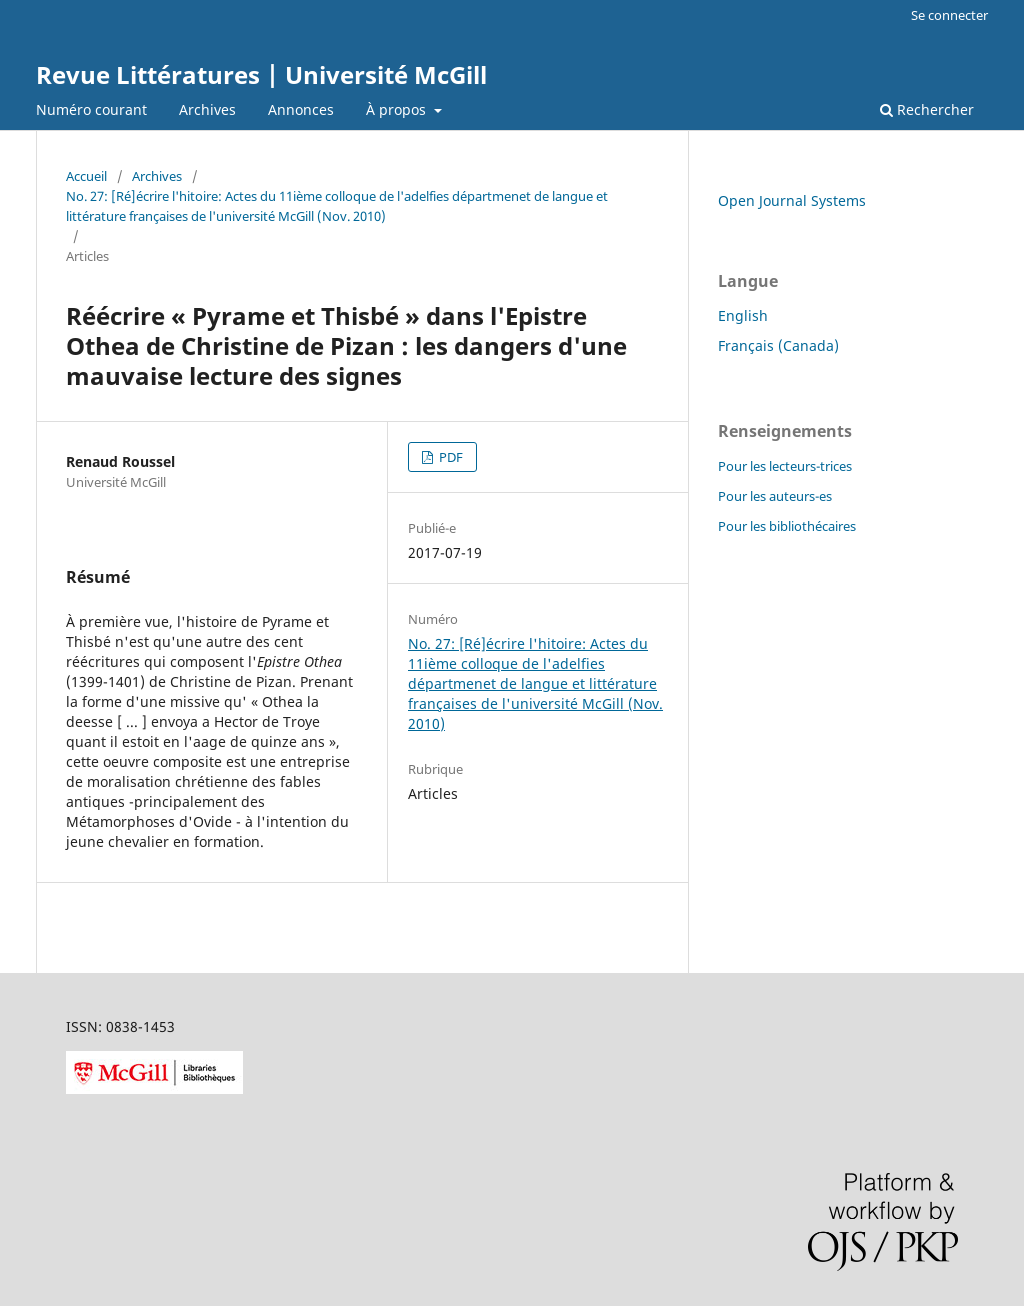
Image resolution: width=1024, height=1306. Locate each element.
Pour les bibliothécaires (787, 526)
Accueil (86, 176)
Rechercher (927, 109)
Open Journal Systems (792, 200)
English (743, 315)
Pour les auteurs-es (775, 496)
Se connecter (949, 15)
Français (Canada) (778, 345)
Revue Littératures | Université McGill (261, 74)
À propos (398, 109)
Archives (207, 109)
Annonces (301, 109)
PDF (449, 457)
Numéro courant (91, 109)
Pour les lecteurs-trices (785, 466)
